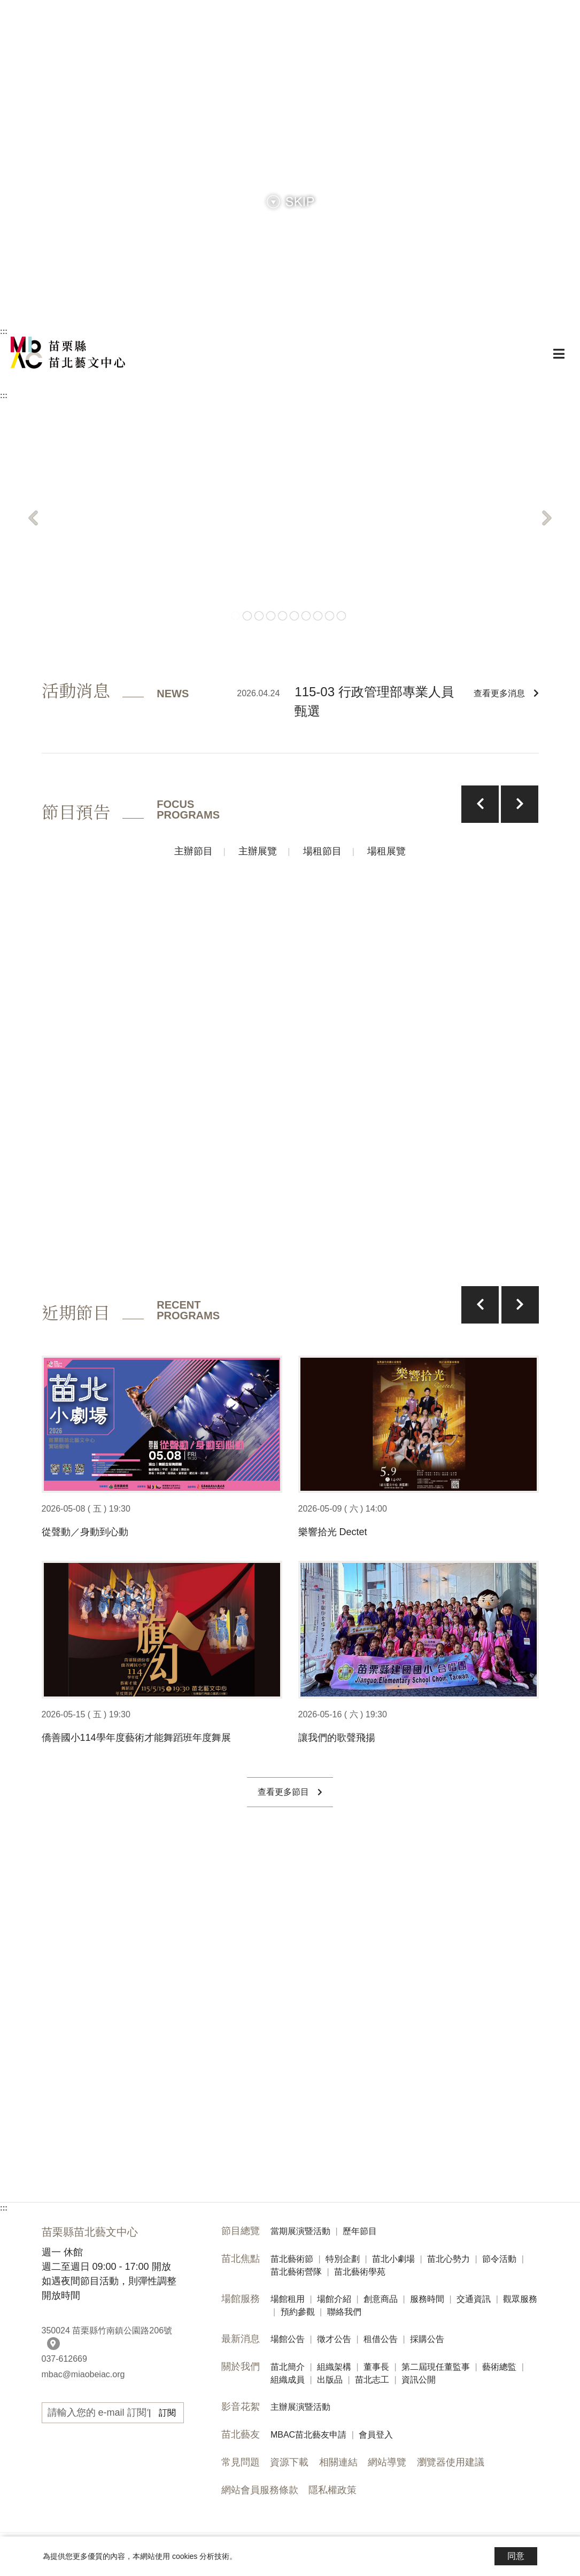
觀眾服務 (520, 2298)
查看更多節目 (290, 1791)
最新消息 (240, 2338)
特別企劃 (343, 2258)
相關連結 (338, 2462)
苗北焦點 (240, 2258)
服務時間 (427, 2298)
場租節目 (322, 851)
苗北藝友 (240, 2434)
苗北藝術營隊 (296, 2271)
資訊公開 (418, 2379)
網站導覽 (387, 2462)
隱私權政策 (332, 2490)
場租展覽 (386, 851)
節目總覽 (240, 2230)
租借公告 (381, 2339)
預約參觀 (298, 2311)
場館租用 (287, 2298)
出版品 (330, 2379)
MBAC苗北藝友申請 (308, 2434)
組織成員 (287, 2379)
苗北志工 (372, 2379)
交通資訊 (474, 2298)
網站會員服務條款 (259, 2490)
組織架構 (334, 2366)
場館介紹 (334, 2298)
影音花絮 (240, 2406)
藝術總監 (499, 2366)
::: (3, 331)
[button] (33, 518)
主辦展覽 (257, 851)
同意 (515, 2556)
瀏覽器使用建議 (450, 2462)
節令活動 (499, 2258)
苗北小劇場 (393, 2258)
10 (341, 616)
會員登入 (376, 2434)
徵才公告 (334, 2339)
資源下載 (289, 2462)
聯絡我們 (344, 2311)
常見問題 (240, 2462)
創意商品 (381, 2298)
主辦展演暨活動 (300, 2406)
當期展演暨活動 (300, 2231)
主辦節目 (193, 851)
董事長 (376, 2366)
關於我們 (240, 2366)
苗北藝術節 (291, 2258)
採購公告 (427, 2339)
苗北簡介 (287, 2366)
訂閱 (167, 2412)
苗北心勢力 (448, 2258)
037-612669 (64, 2358)
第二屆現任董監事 (435, 2366)
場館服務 (240, 2298)
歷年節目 (360, 2231)
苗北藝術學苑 (359, 2271)
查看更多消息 (506, 693)
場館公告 (287, 2339)
